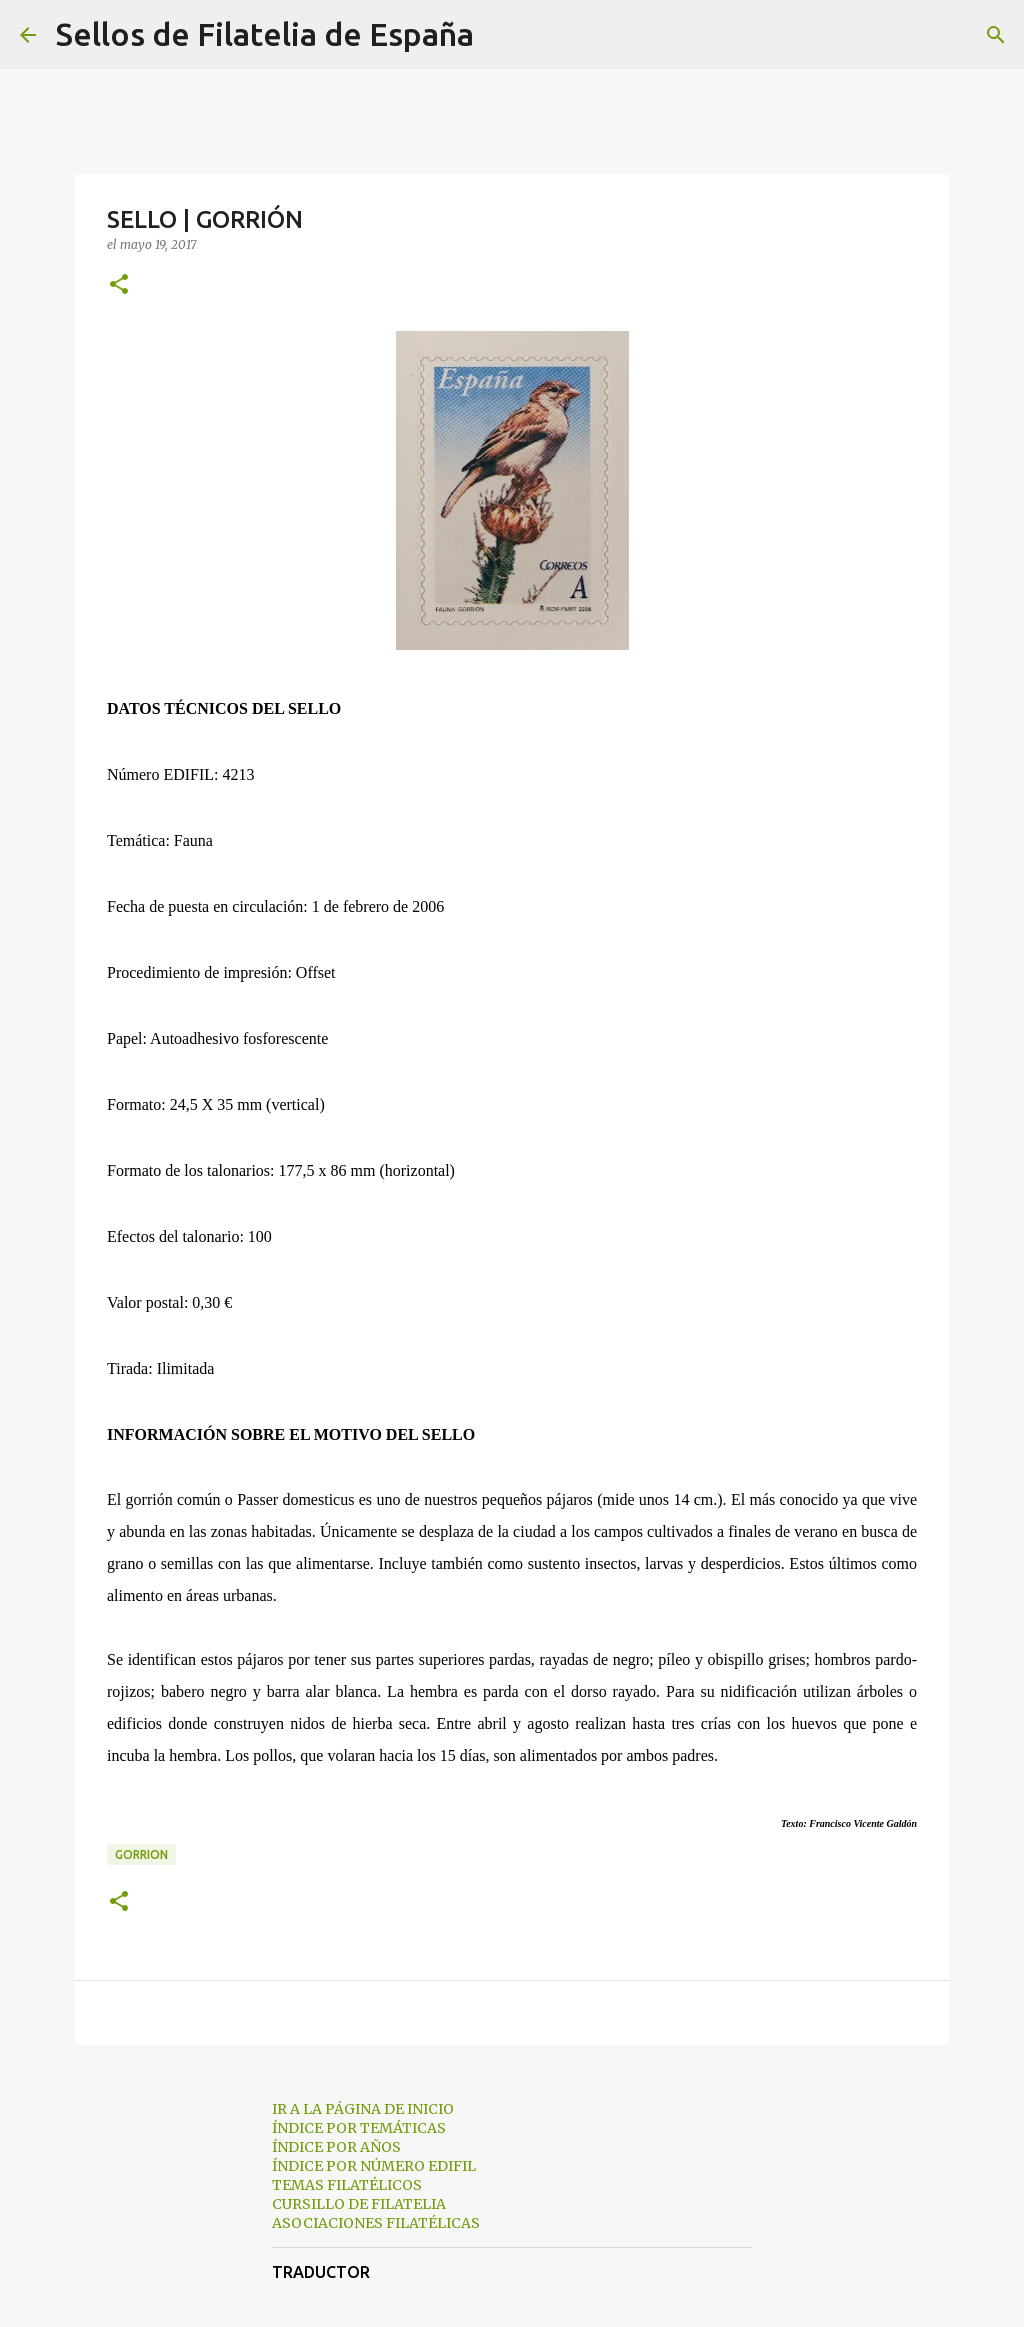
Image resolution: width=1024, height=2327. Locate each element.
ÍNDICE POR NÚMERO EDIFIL (374, 2166)
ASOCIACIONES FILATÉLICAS (376, 2223)
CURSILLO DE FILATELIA (359, 2204)
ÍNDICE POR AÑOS (336, 2147)
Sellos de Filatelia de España (265, 34)
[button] (119, 285)
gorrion (141, 1854)
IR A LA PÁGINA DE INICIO (363, 2109)
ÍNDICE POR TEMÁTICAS (359, 2128)
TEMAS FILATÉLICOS (347, 2185)
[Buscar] (502, 35)
